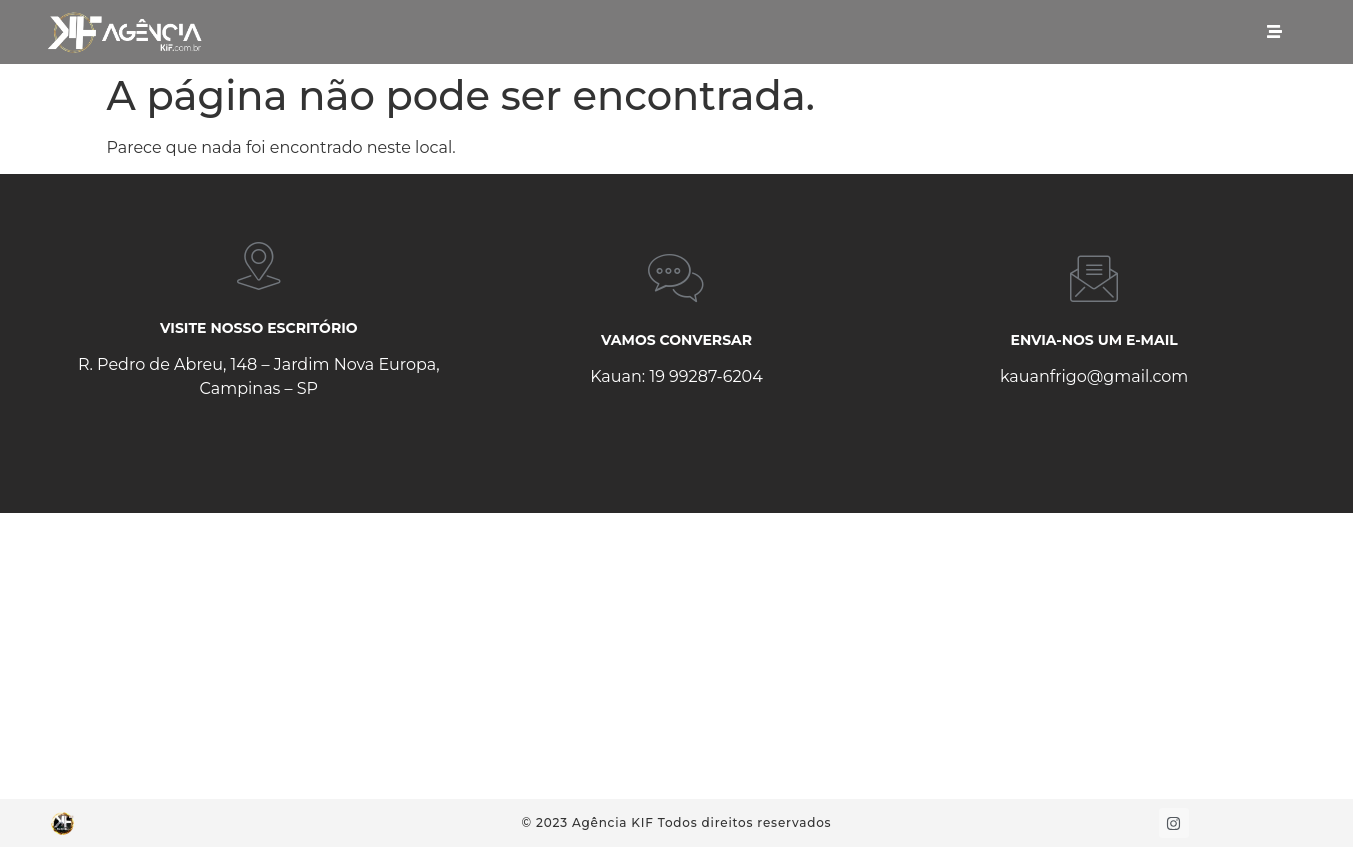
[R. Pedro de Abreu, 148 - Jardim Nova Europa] (676, 656)
